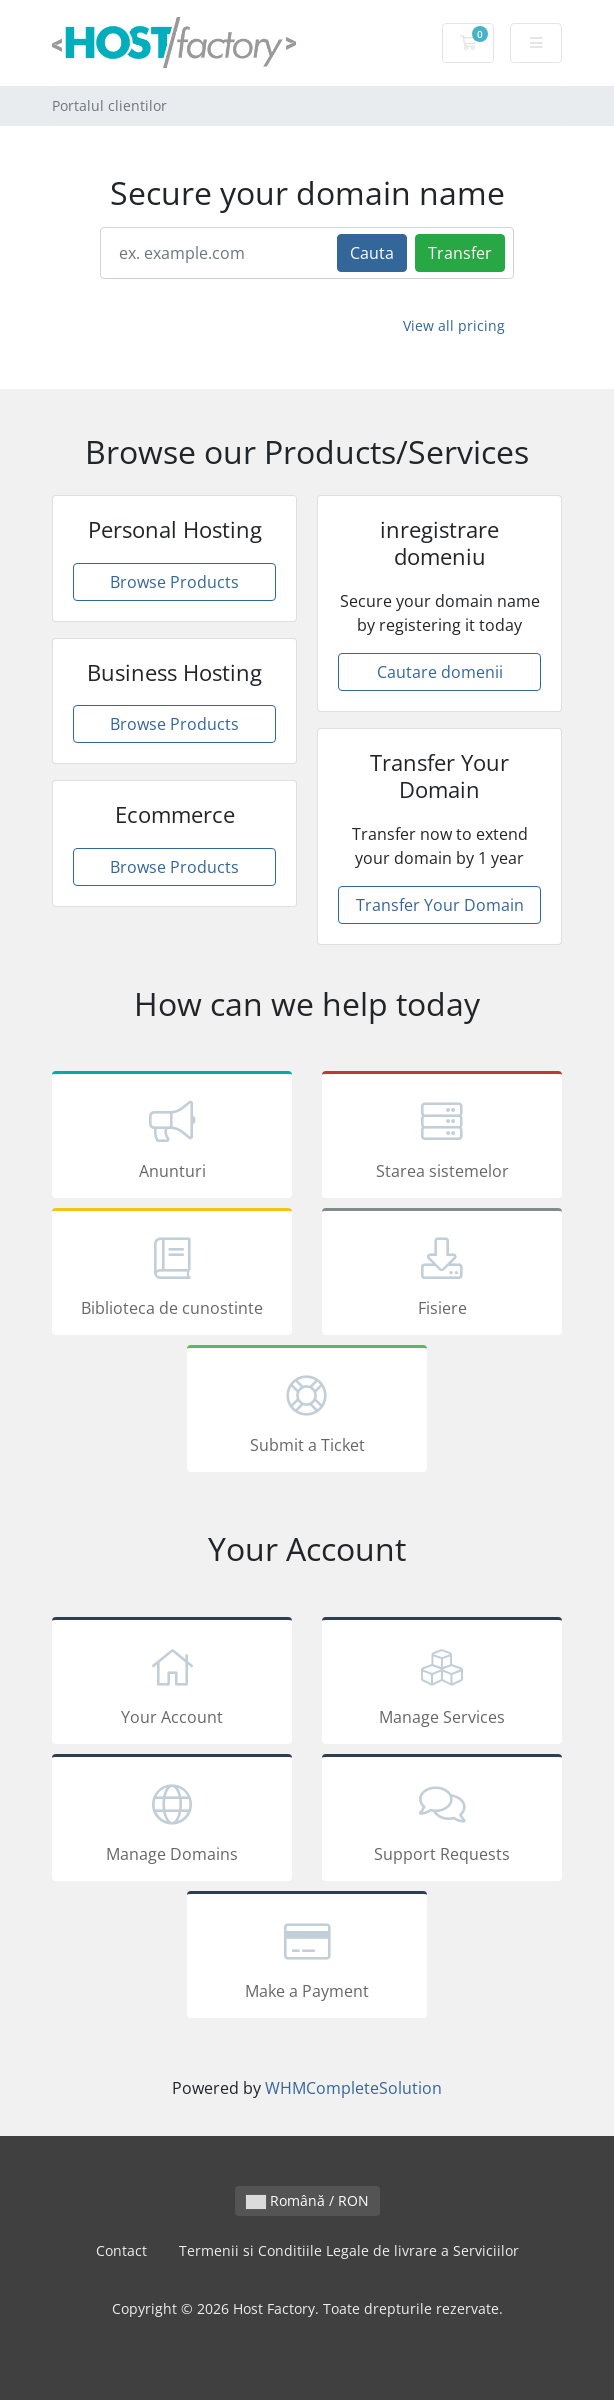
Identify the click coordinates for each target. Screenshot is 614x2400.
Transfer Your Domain (440, 905)
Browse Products (174, 582)
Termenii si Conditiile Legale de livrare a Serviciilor (349, 2250)
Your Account (172, 1684)
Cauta (372, 253)
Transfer (460, 253)
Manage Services (442, 1684)
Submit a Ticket (307, 1412)
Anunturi (172, 1138)
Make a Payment (307, 1958)
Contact (121, 2250)
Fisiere (442, 1275)
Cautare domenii (440, 672)
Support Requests (442, 1821)
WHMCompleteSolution (353, 2088)
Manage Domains (172, 1821)
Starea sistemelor (442, 1138)
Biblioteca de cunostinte (172, 1275)
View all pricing (454, 325)
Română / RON (307, 2200)
